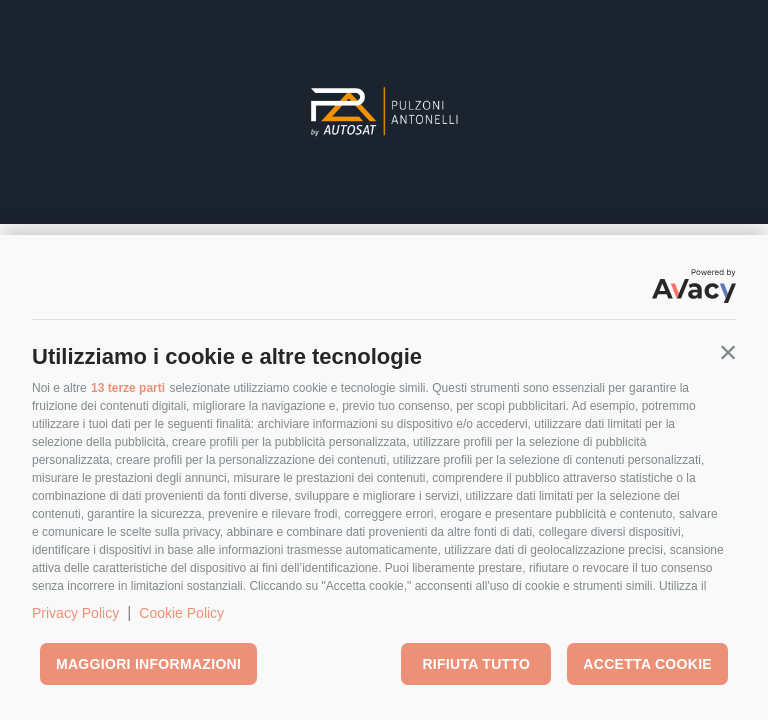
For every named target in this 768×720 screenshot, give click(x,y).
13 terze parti (128, 388)
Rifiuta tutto (476, 664)
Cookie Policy (181, 613)
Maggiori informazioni (148, 664)
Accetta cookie (647, 664)
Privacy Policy (75, 613)
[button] (728, 352)
